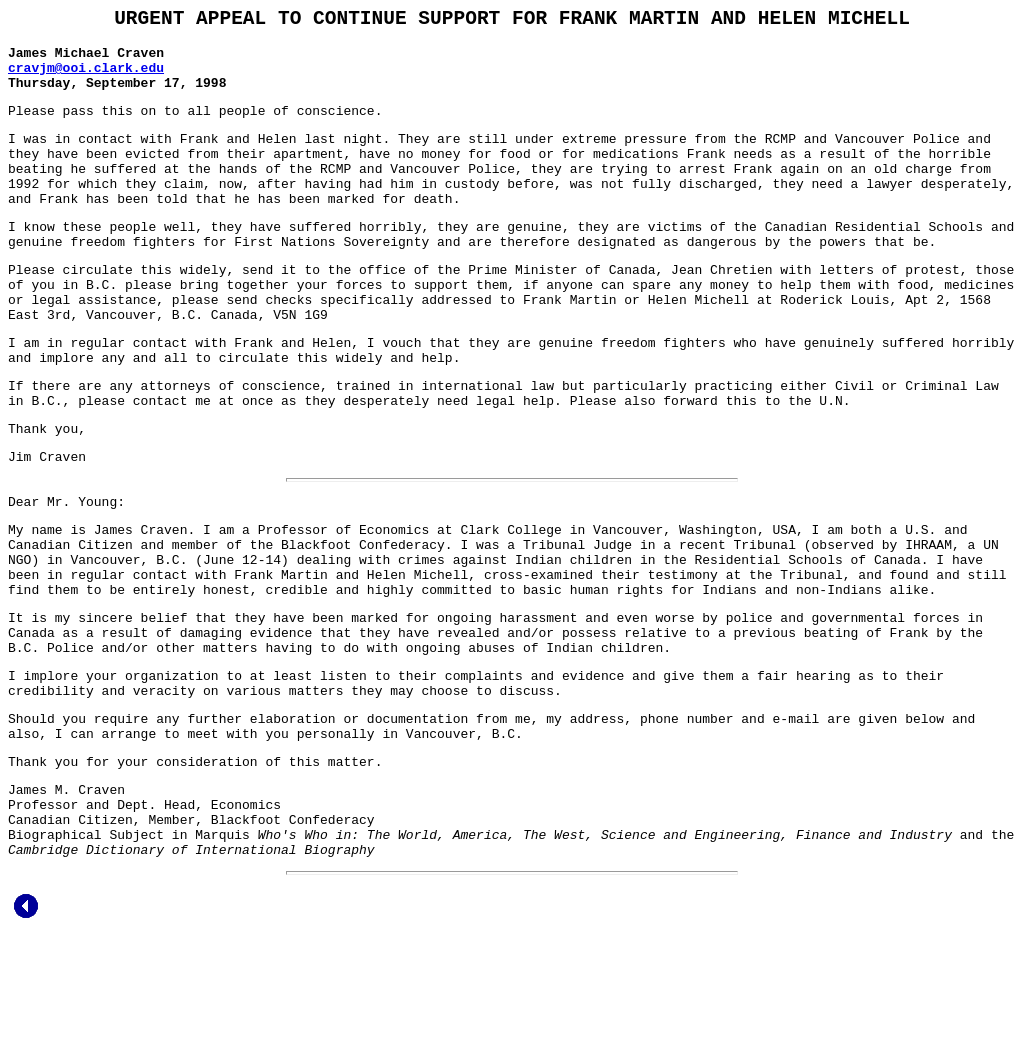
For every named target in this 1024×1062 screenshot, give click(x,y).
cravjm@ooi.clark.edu (86, 78)
